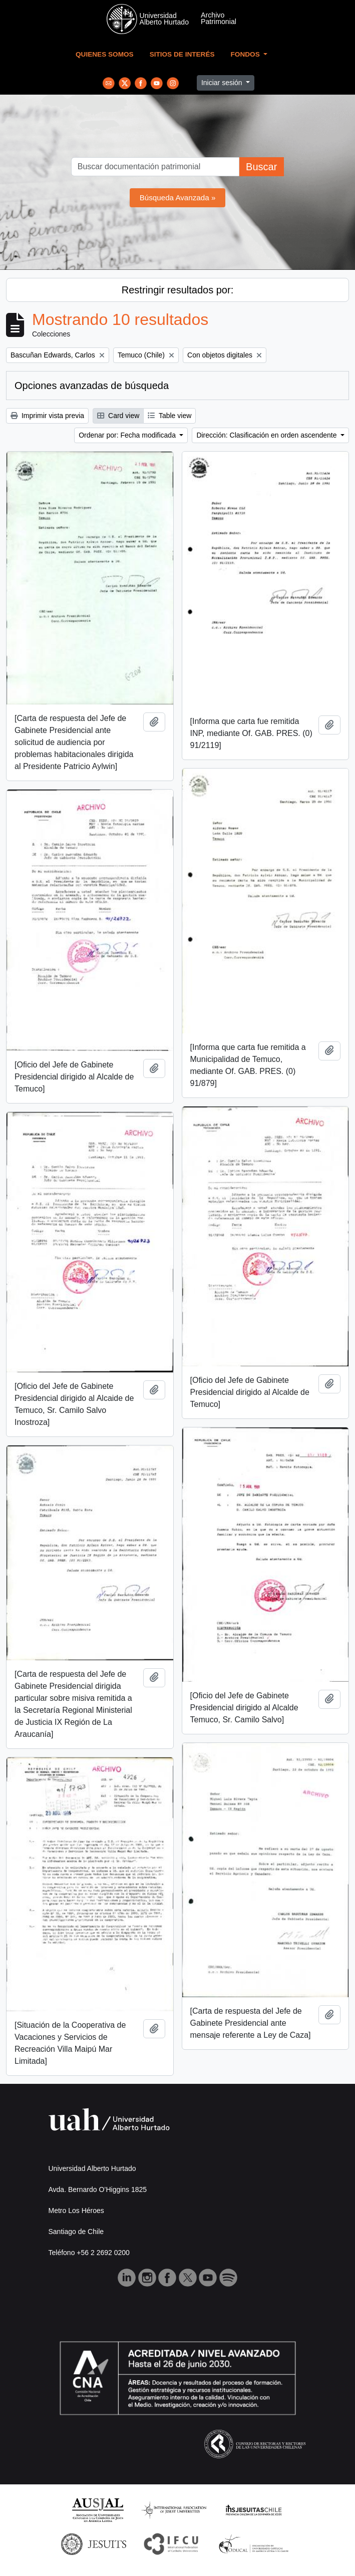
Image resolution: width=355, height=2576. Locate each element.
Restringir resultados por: (177, 289)
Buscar (261, 166)
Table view (169, 416)
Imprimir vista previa (47, 416)
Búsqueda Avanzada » (178, 197)
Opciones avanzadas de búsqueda (92, 385)
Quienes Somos (105, 54)
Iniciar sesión (222, 83)
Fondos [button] (246, 54)
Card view (118, 416)
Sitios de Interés (182, 54)
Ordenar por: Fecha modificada (128, 435)
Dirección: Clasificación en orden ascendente (267, 435)
